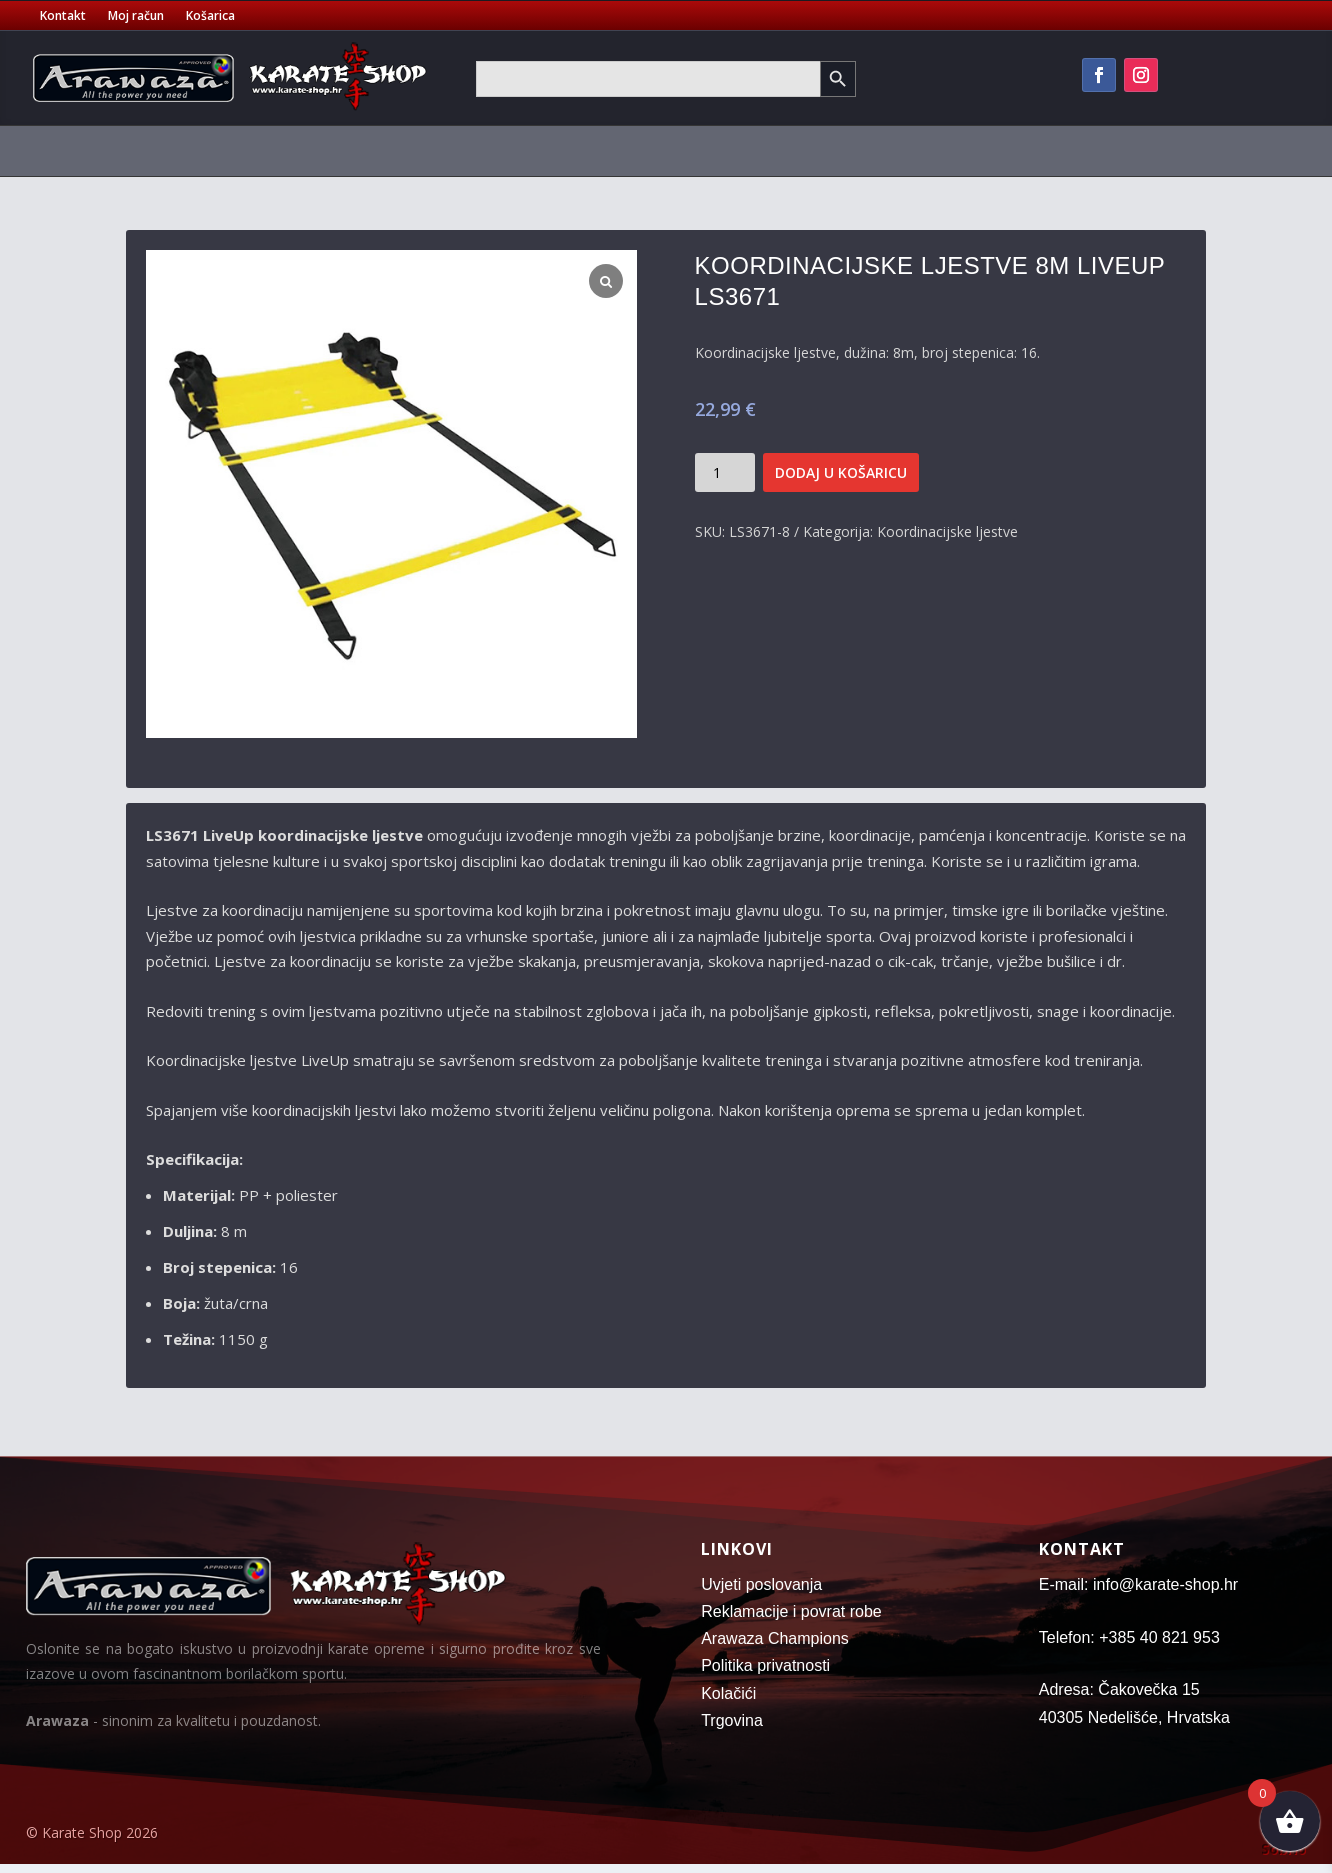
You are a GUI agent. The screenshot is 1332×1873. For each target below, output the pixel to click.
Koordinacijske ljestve (947, 531)
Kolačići (728, 1693)
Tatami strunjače (700, 150)
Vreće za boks (821, 150)
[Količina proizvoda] (725, 472)
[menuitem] (95, 155)
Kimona (152, 150)
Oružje (1209, 150)
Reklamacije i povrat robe (791, 1611)
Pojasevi (243, 150)
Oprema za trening (947, 150)
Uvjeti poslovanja (761, 1584)
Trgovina (732, 1720)
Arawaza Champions (775, 1638)
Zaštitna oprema (366, 150)
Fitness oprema (1098, 150)
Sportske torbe (572, 150)
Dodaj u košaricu (841, 472)
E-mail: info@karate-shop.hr (1138, 1584)
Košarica (210, 16)
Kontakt (63, 16)
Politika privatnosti (765, 1665)
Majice (481, 150)
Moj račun (136, 16)
